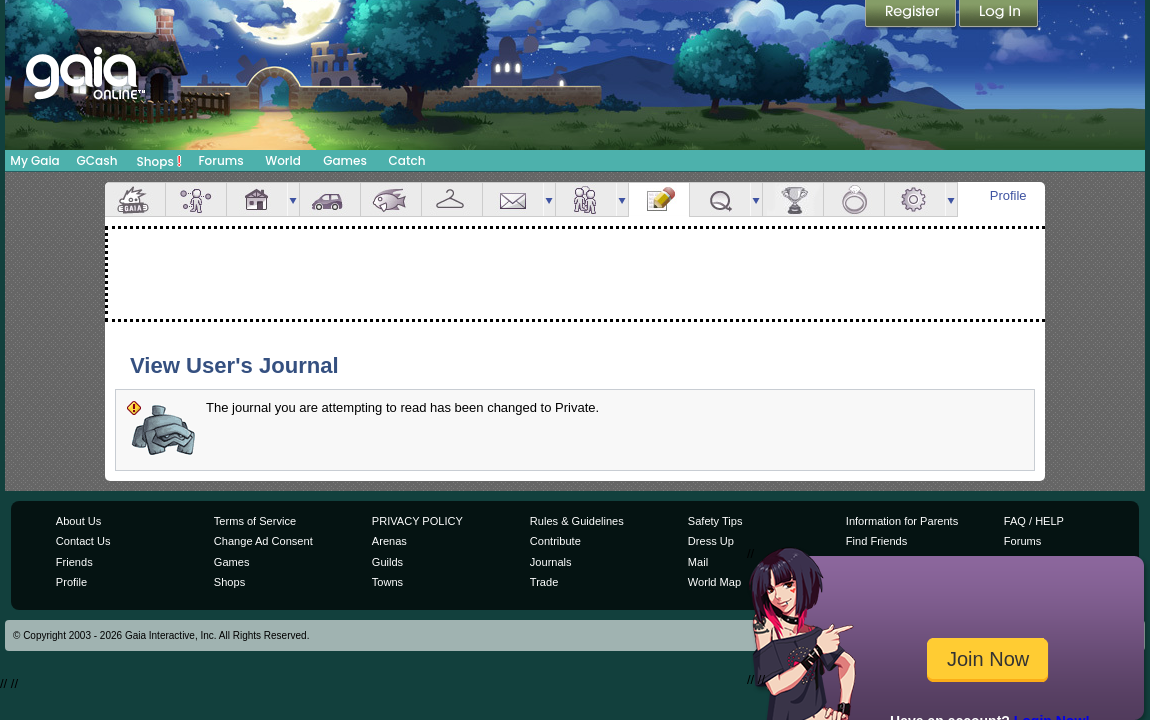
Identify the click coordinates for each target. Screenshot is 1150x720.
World (283, 160)
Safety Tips (715, 521)
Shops (159, 161)
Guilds (387, 562)
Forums (220, 160)
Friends (586, 199)
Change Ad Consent (263, 541)
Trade (544, 582)
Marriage (854, 199)
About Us (78, 521)
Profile (1008, 195)
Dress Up (711, 541)
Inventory (452, 199)
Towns (387, 582)
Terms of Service (255, 521)
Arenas (389, 541)
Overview (135, 199)
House (257, 199)
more (293, 199)
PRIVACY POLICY (417, 521)
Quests (720, 199)
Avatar (196, 199)
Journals (551, 562)
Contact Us (83, 541)
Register (912, 15)
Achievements (793, 199)
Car (330, 199)
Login (999, 15)
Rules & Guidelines (577, 521)
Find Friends (876, 541)
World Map (714, 582)
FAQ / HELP (1034, 521)
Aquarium (391, 199)
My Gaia (34, 160)
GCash (97, 160)
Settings (915, 199)
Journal (659, 199)
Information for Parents (902, 521)
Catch (407, 160)
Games (345, 160)
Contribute (555, 541)
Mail (513, 199)
